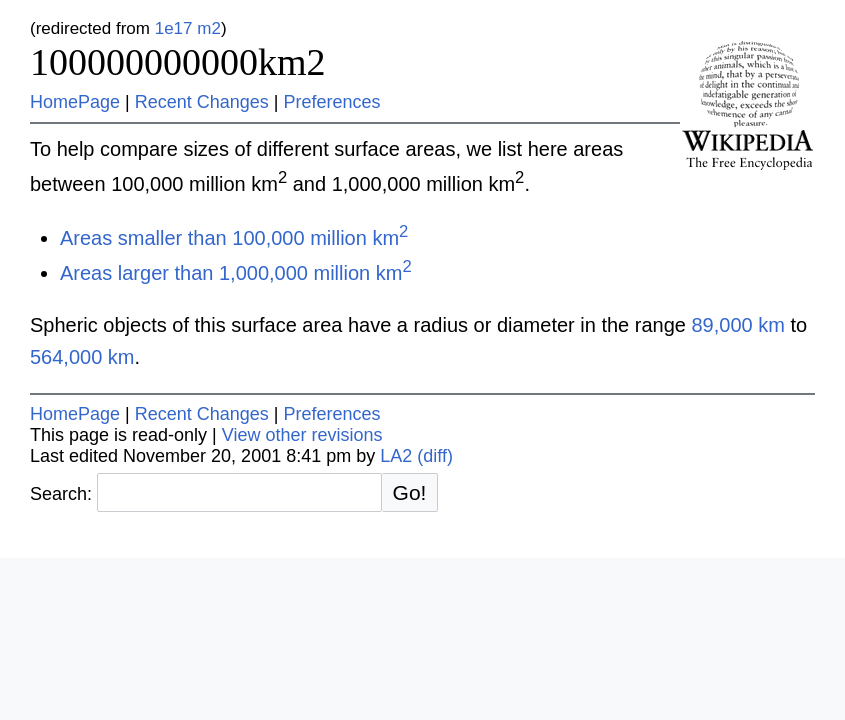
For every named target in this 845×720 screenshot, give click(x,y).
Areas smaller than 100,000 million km (234, 238)
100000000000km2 (178, 62)
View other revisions (302, 435)
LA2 (396, 456)
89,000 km (737, 325)
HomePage (75, 102)
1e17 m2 (188, 28)
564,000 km (82, 357)
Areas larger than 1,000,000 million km (236, 273)
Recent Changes (202, 102)
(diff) (435, 456)
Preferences (332, 102)
